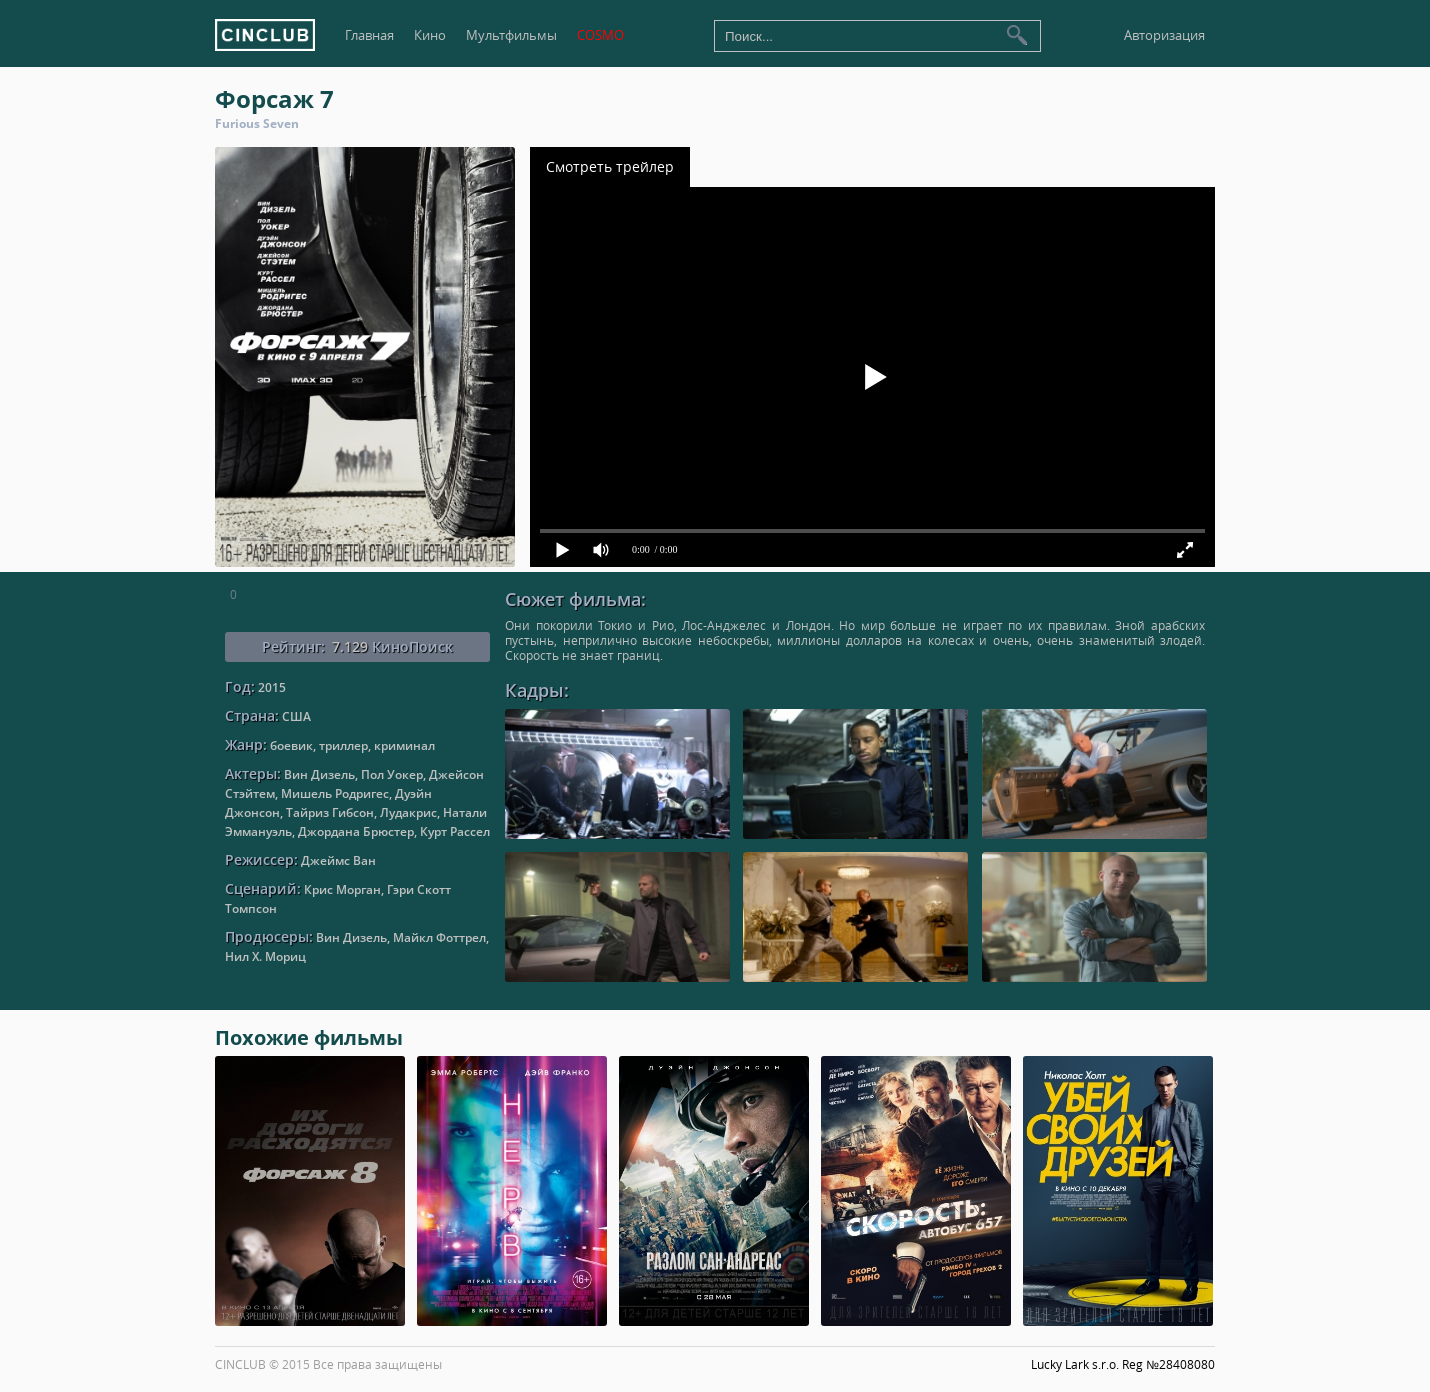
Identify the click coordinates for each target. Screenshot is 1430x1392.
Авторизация (1164, 35)
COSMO (600, 35)
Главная (369, 35)
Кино (430, 35)
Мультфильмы (511, 35)
